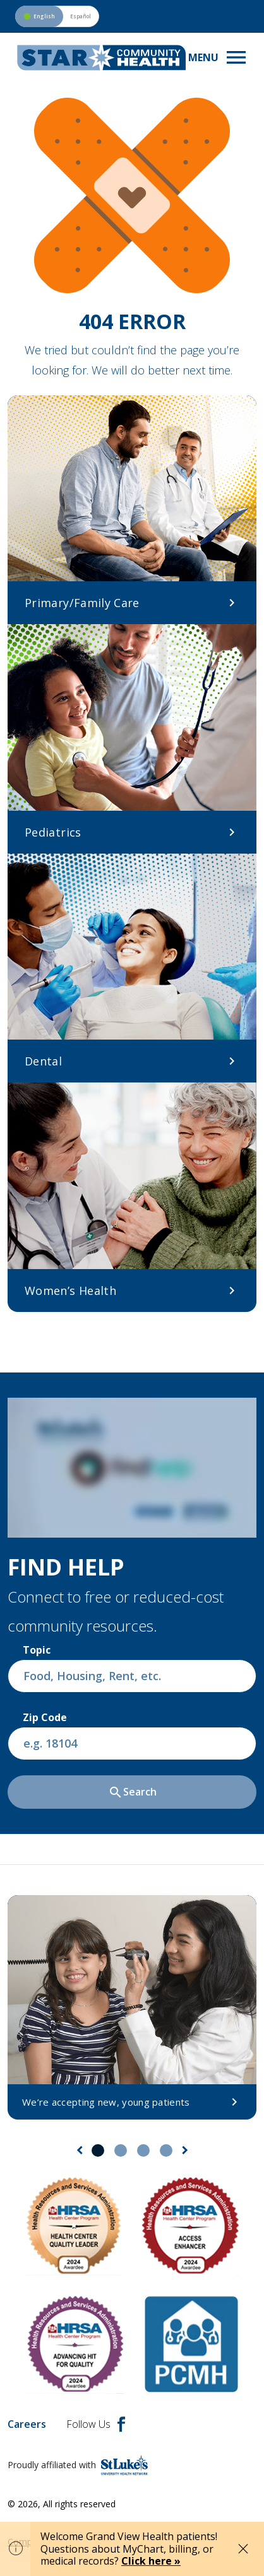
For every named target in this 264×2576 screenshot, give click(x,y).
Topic (37, 1650)
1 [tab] (98, 2150)
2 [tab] (120, 2150)
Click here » (151, 2561)
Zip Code (45, 1717)
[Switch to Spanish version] (57, 16)
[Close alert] (243, 2549)
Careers (27, 2424)
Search (132, 1792)
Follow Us (95, 2424)
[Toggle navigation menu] (218, 57)
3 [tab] (143, 2150)
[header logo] (101, 58)
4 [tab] (166, 2150)
